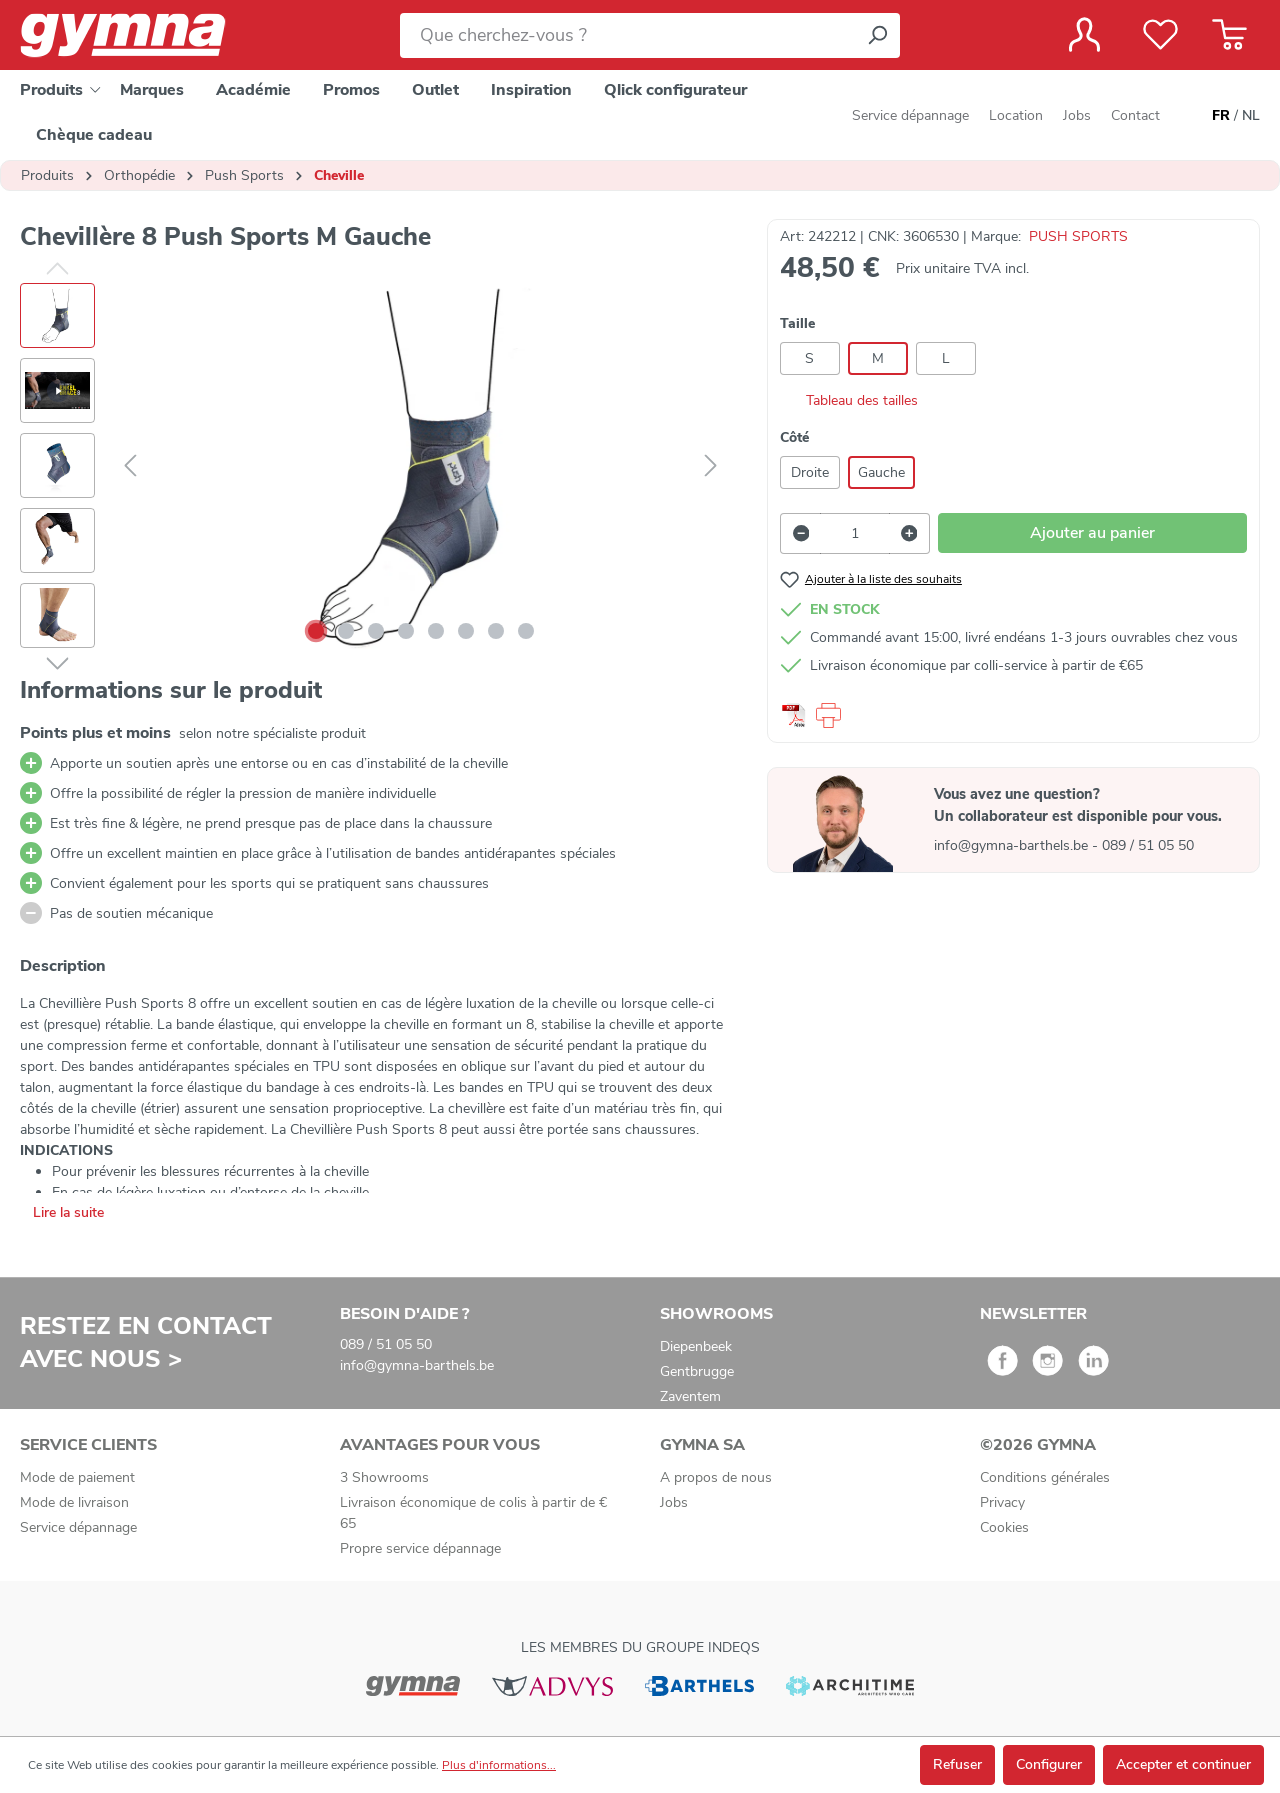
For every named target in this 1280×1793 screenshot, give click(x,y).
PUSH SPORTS (1078, 236)
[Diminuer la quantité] (801, 533)
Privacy (1002, 1502)
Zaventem (690, 1396)
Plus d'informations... (499, 1765)
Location (1016, 115)
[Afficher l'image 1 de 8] (316, 631)
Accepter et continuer (1183, 1764)
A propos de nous (716, 1477)
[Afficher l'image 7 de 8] (496, 631)
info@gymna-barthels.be (1013, 845)
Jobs (1077, 115)
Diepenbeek (696, 1346)
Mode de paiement (77, 1477)
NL (1251, 116)
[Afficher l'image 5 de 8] (436, 631)
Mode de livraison (74, 1502)
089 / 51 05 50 (1148, 845)
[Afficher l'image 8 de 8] (526, 631)
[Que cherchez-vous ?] (627, 35)
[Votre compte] (1084, 35)
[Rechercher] (877, 35)
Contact (1135, 115)
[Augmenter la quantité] (910, 533)
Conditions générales (1045, 1477)
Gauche (881, 472)
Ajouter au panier (1092, 533)
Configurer (1049, 1764)
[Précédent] (130, 466)
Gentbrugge (697, 1371)
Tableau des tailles (849, 400)
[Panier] (1229, 35)
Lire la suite (68, 1212)
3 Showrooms (384, 1477)
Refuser (957, 1764)
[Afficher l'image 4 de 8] (406, 631)
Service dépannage (910, 115)
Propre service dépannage (420, 1548)
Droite (810, 472)
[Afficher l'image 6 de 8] (466, 631)
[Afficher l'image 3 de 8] (376, 631)
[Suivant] (711, 466)
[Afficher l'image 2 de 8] (346, 631)
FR (1221, 116)
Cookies (1004, 1527)
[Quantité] (854, 533)
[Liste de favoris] (1160, 35)
